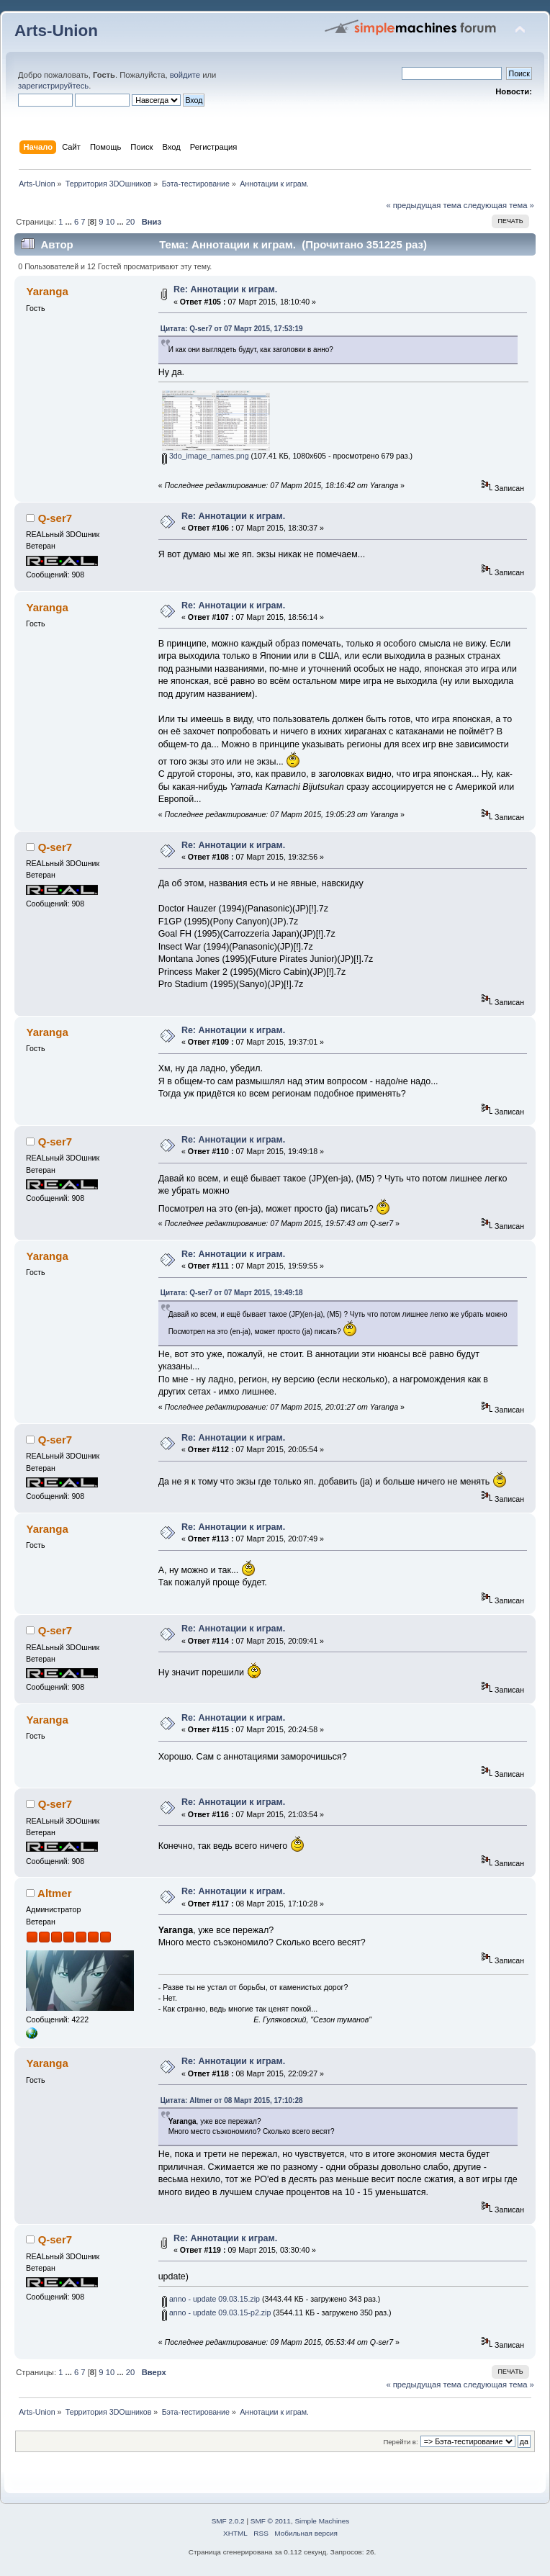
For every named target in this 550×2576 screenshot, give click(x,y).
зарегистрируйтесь (53, 85)
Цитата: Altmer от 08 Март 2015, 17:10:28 (232, 2100)
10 (110, 221)
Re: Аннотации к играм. (225, 289)
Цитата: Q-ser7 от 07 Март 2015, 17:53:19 (232, 329)
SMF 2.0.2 (228, 2521)
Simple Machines (321, 2521)
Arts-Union (56, 31)
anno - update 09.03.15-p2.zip (216, 2312)
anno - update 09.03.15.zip (211, 2298)
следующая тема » (499, 205)
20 (130, 221)
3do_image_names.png (205, 455)
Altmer (54, 1893)
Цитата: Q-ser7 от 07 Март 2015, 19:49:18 (232, 1293)
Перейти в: (400, 2442)
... (70, 221)
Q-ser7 (55, 518)
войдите (185, 75)
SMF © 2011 (271, 2521)
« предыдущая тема (423, 205)
